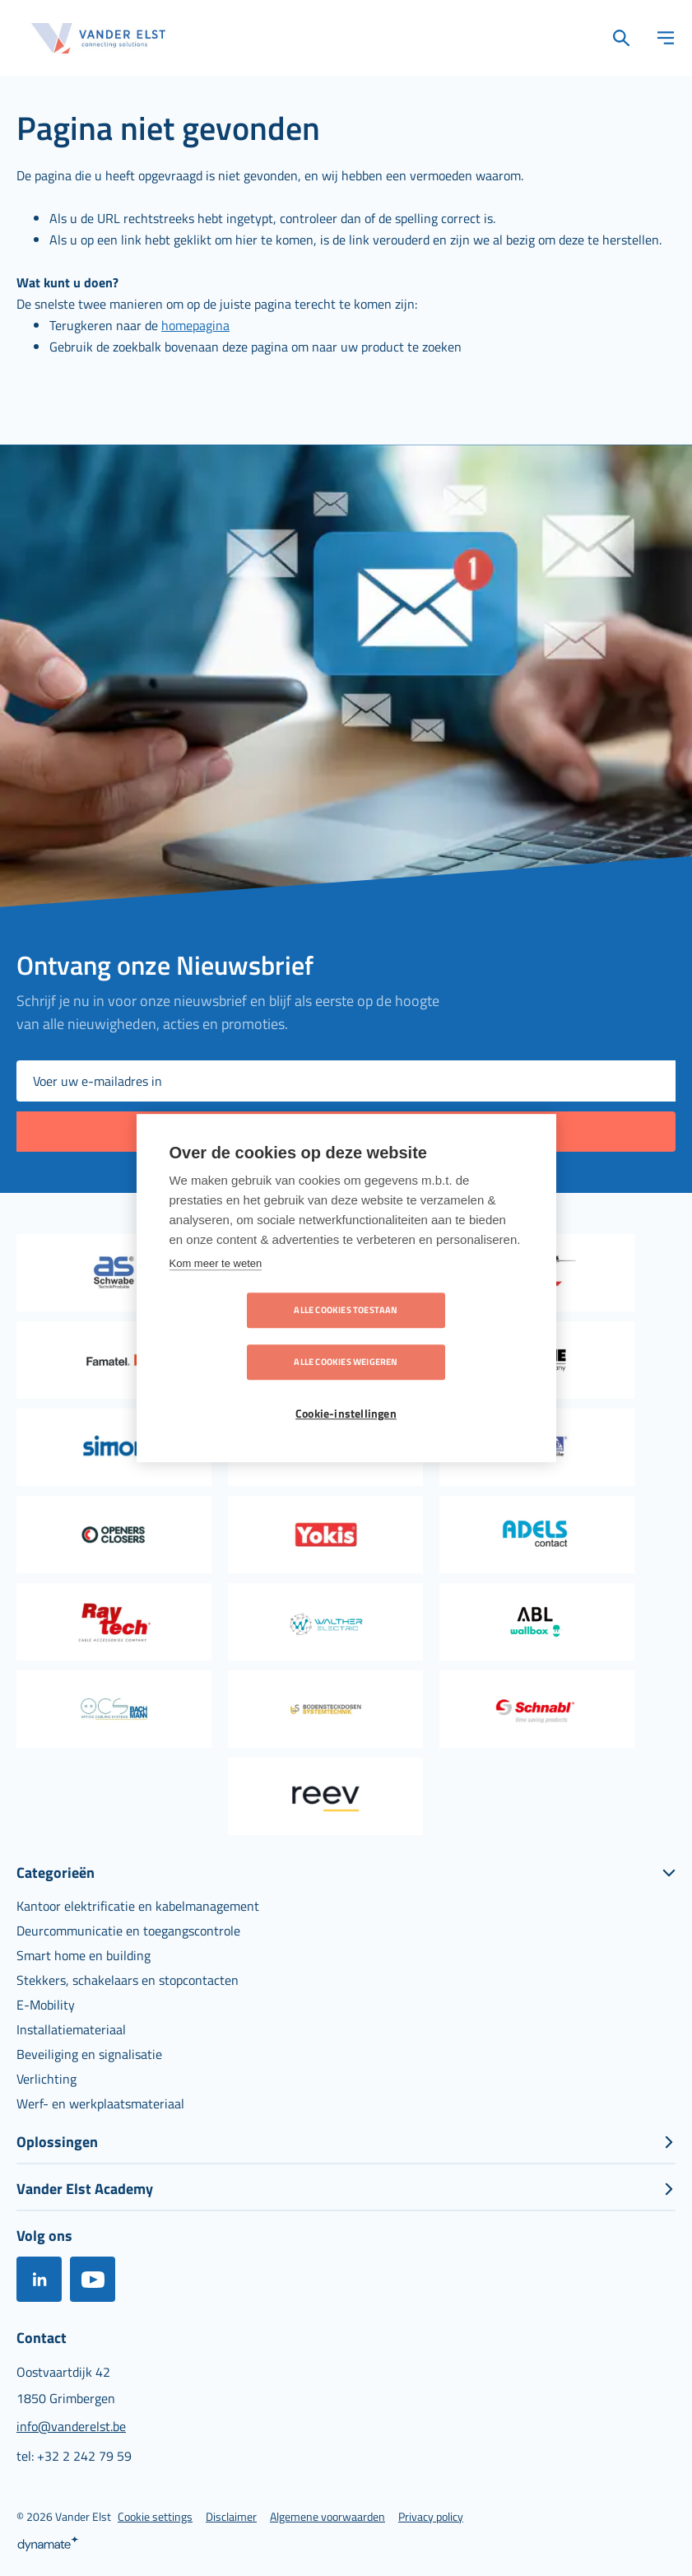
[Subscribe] (346, 1131)
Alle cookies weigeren (440, 1336)
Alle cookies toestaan (251, 1336)
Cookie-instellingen (346, 1388)
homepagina (195, 325)
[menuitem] (137, 1906)
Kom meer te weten (216, 1289)
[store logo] (98, 38)
